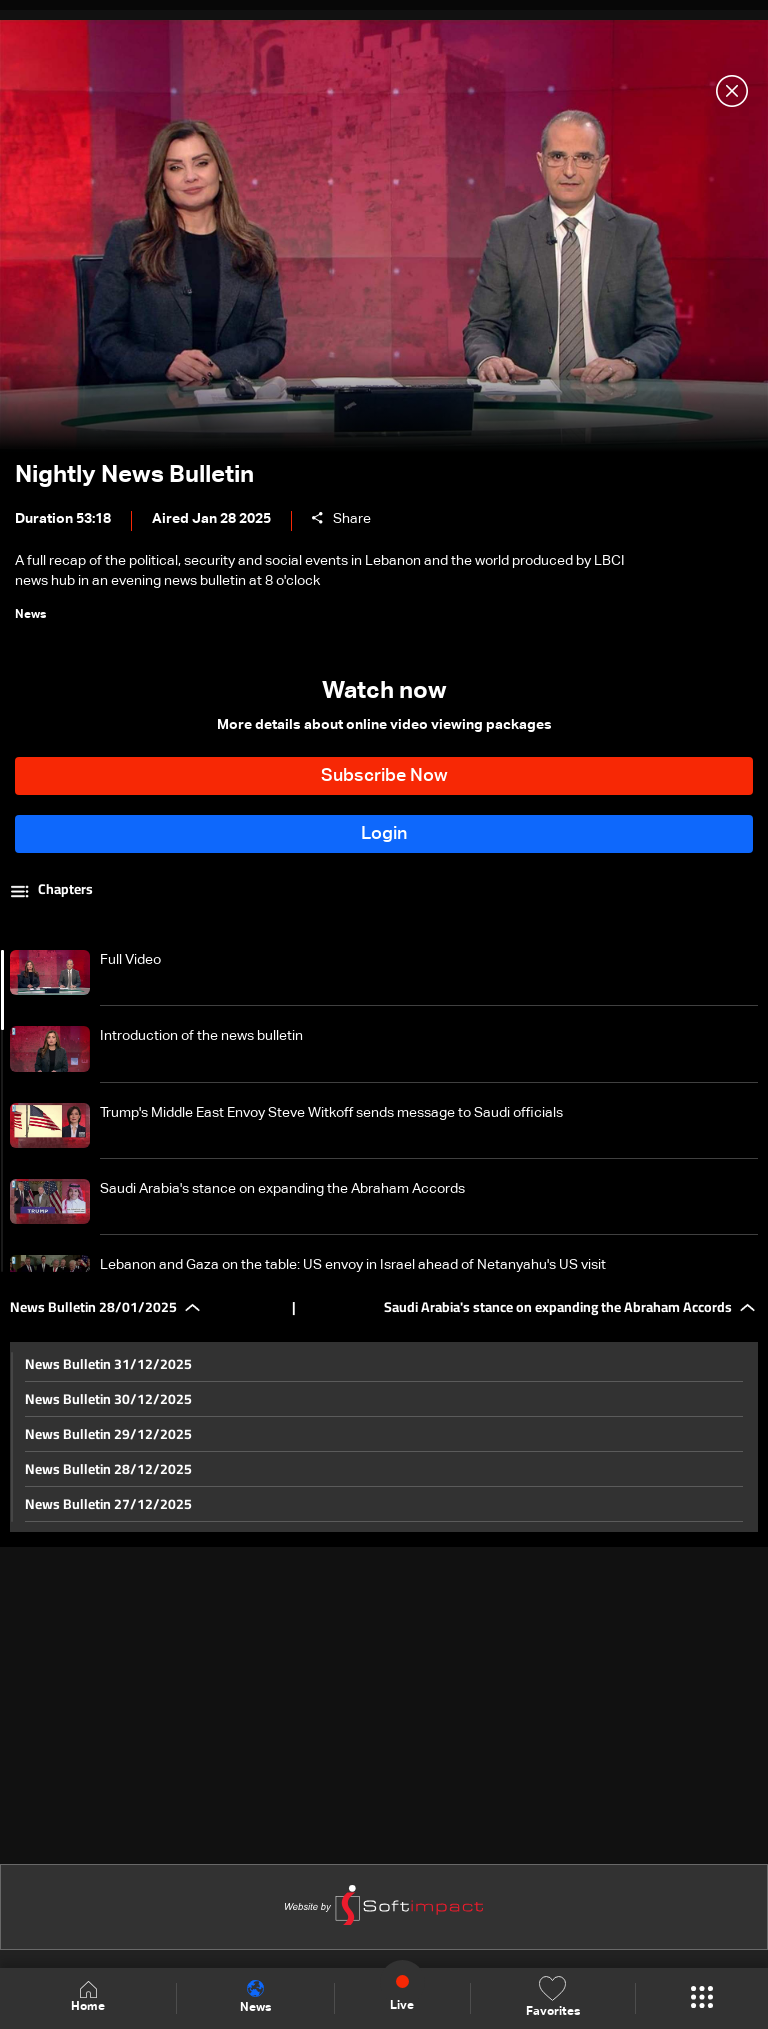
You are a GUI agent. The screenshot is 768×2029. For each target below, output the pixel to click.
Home (88, 1997)
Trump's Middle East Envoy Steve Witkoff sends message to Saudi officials (331, 1113)
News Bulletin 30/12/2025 (108, 1399)
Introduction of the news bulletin (201, 1036)
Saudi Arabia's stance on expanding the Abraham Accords (282, 1189)
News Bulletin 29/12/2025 (108, 1434)
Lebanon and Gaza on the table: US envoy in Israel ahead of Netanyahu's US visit (353, 1265)
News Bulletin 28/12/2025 (108, 1469)
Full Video (130, 960)
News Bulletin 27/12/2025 (108, 1504)
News (255, 1997)
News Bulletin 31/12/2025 (108, 1364)
